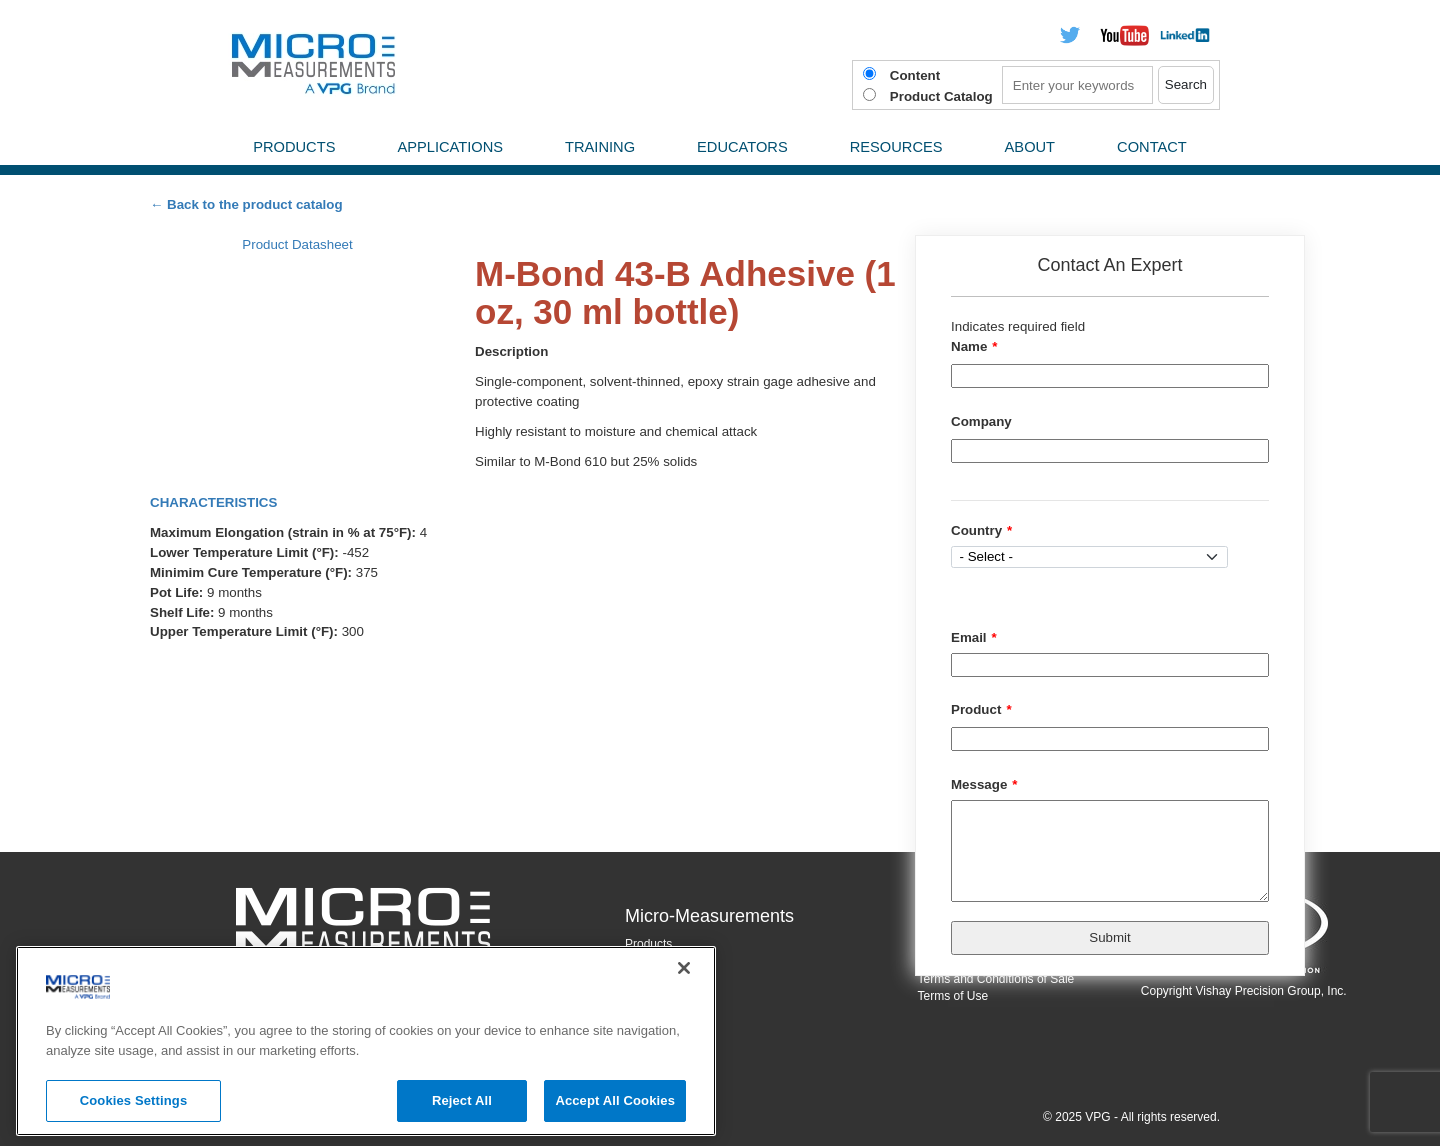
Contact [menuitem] (1152, 147)
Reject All (462, 1100)
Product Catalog (941, 96)
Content (915, 75)
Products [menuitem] (294, 147)
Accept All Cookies (615, 1100)
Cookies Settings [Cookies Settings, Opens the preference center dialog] (134, 1100)
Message (979, 784)
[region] (366, 1041)
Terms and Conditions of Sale (996, 979)
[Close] (684, 968)
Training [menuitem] (600, 147)
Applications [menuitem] (450, 147)
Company (981, 421)
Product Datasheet (297, 244)
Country (976, 530)
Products (648, 944)
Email (969, 637)
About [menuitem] (1030, 147)
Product (976, 709)
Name (969, 346)
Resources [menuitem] (896, 147)
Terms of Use (953, 996)
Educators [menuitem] (742, 147)
